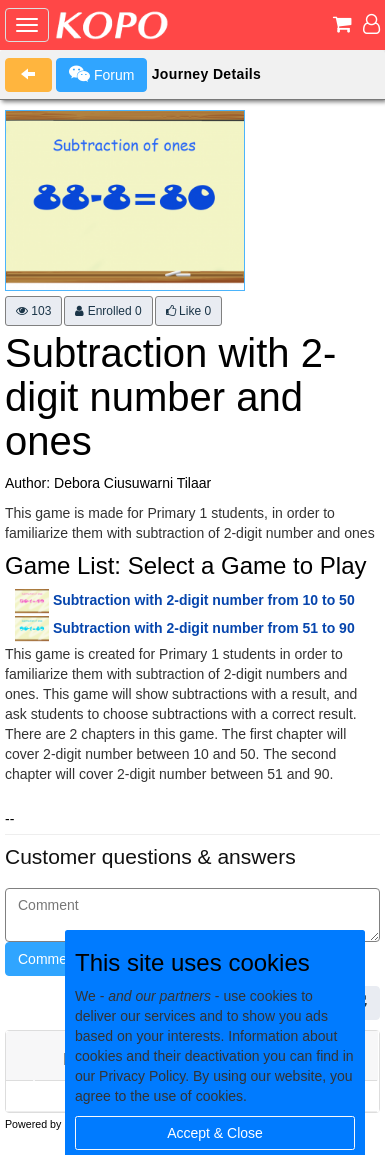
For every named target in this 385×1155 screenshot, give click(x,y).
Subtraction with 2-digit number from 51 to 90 (204, 628)
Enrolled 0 (108, 311)
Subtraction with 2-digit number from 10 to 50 (204, 600)
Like (188, 311)
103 (33, 311)
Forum (101, 74)
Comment (48, 959)
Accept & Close (215, 1133)
